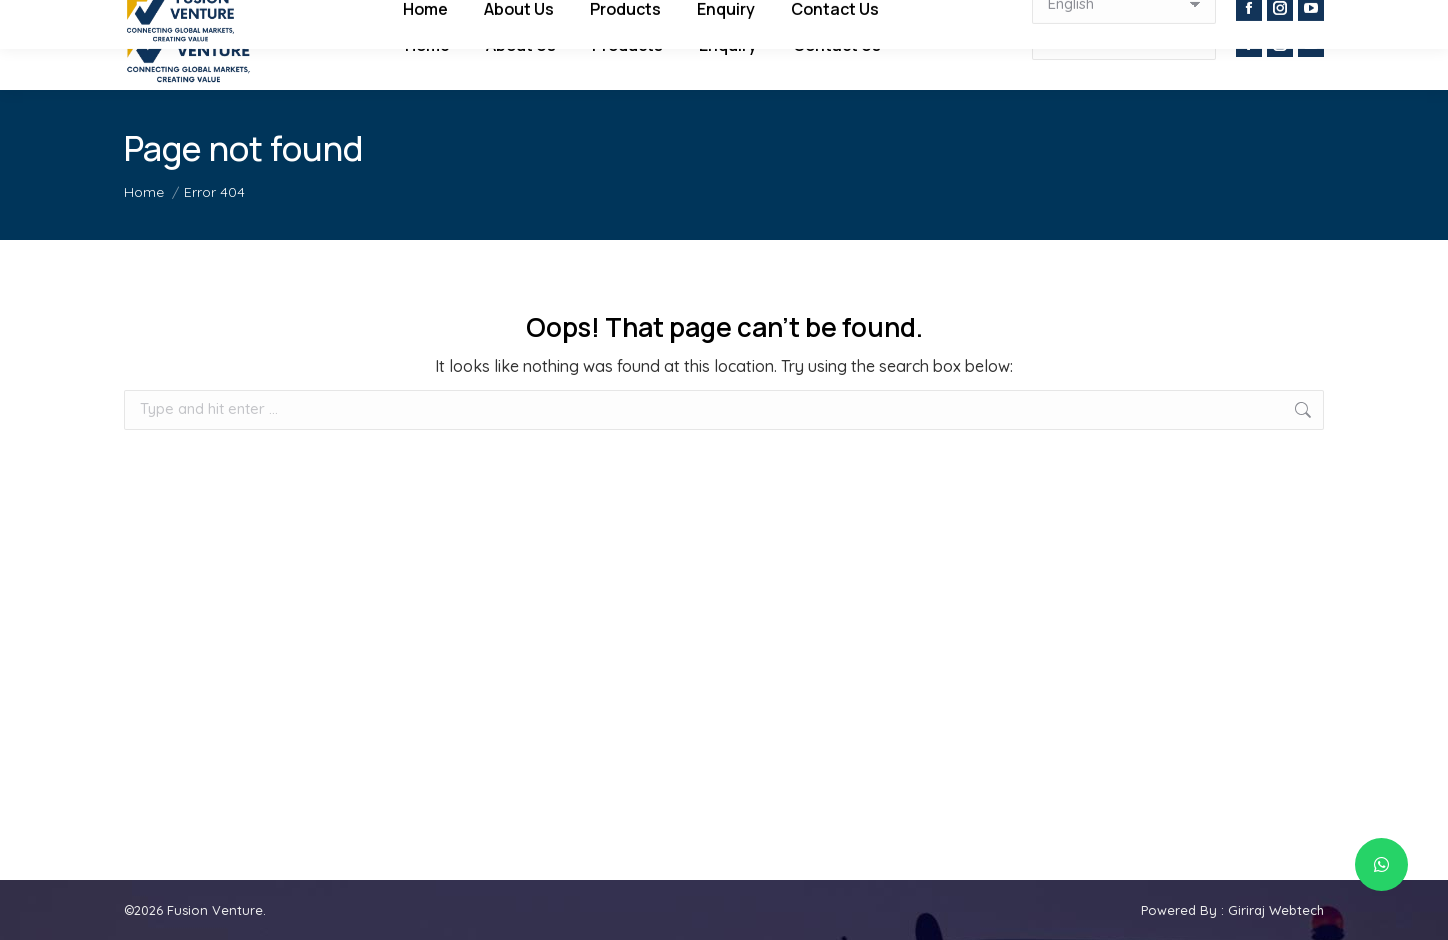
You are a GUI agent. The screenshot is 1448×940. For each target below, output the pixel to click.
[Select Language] (1124, 40)
